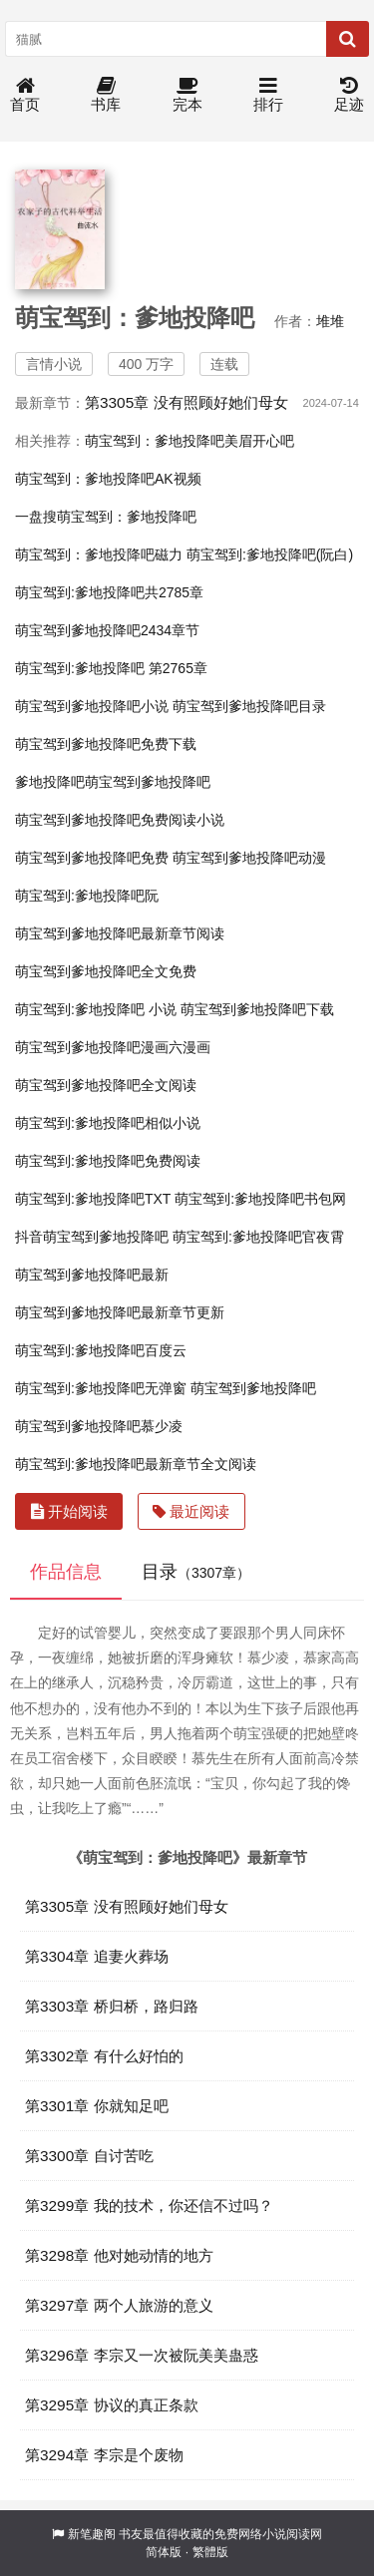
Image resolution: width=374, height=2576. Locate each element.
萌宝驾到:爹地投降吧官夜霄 (258, 1237)
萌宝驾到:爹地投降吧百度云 (101, 1350)
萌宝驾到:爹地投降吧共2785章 (109, 592)
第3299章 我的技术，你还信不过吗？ (149, 2205)
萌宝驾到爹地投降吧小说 (92, 706)
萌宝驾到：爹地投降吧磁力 (99, 554)
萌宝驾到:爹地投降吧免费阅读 (107, 1161)
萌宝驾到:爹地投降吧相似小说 (107, 1123)
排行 (268, 95)
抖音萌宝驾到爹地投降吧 (92, 1237)
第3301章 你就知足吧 (97, 2105)
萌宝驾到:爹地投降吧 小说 (96, 1009)
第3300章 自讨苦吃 (89, 2155)
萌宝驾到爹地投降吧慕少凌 (99, 1426)
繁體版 (210, 2552)
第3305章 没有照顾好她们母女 (186, 402)
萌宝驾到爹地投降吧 (253, 1388)
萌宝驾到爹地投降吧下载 (257, 1009)
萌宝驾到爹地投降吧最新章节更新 (119, 1312)
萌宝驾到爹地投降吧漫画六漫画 (112, 1047)
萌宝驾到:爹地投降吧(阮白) (270, 554)
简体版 (164, 2552)
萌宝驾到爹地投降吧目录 (249, 706)
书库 (106, 95)
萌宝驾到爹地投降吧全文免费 (105, 971)
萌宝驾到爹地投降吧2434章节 (107, 630)
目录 (196, 1572)
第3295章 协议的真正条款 (111, 2404)
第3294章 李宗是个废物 (104, 2454)
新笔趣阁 (92, 2534)
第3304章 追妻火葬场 (97, 1956)
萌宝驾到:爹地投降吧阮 (87, 896)
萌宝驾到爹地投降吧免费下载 (105, 744)
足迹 (349, 95)
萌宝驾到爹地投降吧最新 (92, 1275)
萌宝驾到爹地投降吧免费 (92, 858)
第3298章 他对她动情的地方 (119, 2255)
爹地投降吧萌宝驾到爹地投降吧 (112, 782)
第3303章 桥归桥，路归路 (111, 2006)
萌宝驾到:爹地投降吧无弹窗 (101, 1388)
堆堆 (330, 321)
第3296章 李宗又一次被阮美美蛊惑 (141, 2355)
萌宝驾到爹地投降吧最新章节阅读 (119, 933)
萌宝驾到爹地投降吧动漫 (249, 858)
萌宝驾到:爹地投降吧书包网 (260, 1199)
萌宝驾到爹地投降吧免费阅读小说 (119, 820)
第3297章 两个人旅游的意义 (119, 2305)
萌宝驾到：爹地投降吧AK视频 (108, 479)
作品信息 (66, 1572)
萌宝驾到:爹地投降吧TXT (93, 1199)
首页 (25, 95)
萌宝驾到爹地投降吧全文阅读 (105, 1085)
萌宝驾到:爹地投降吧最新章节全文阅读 (135, 1464)
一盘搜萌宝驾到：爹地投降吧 (105, 517)
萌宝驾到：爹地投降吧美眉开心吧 (189, 441)
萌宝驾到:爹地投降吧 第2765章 (111, 668)
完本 (187, 95)
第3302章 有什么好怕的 (104, 2055)
